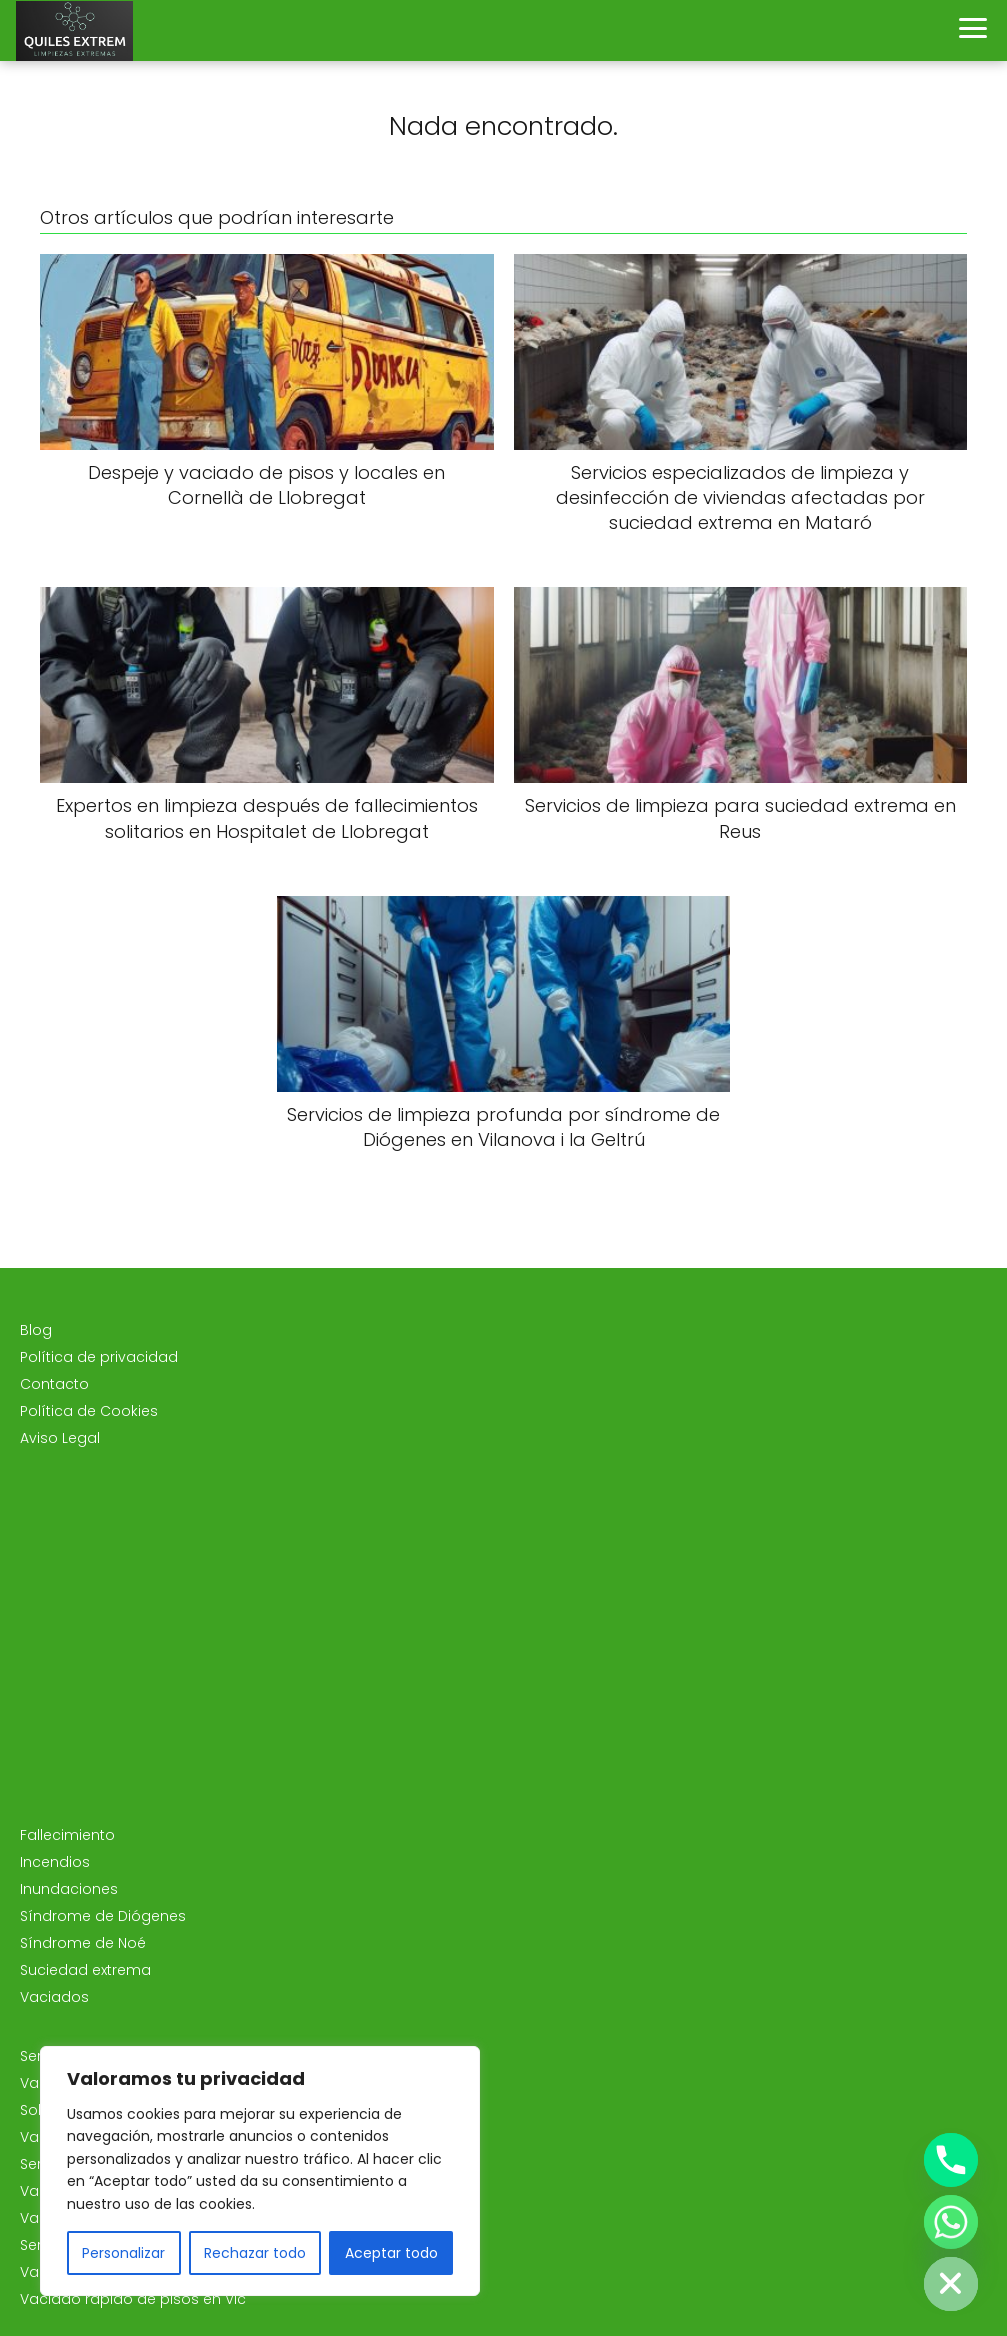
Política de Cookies (89, 1411)
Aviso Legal (60, 1438)
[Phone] (951, 2160)
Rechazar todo (255, 2253)
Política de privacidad (99, 1357)
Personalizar (123, 2253)
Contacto (54, 1384)
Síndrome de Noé (83, 1943)
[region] (260, 2171)
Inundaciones (69, 1889)
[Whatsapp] (951, 2222)
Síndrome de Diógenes (103, 1916)
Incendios (55, 1862)
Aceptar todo (391, 2253)
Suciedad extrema (85, 1970)
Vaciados (54, 1997)
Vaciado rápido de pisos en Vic (133, 2299)
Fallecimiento (67, 1835)
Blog (36, 1330)
